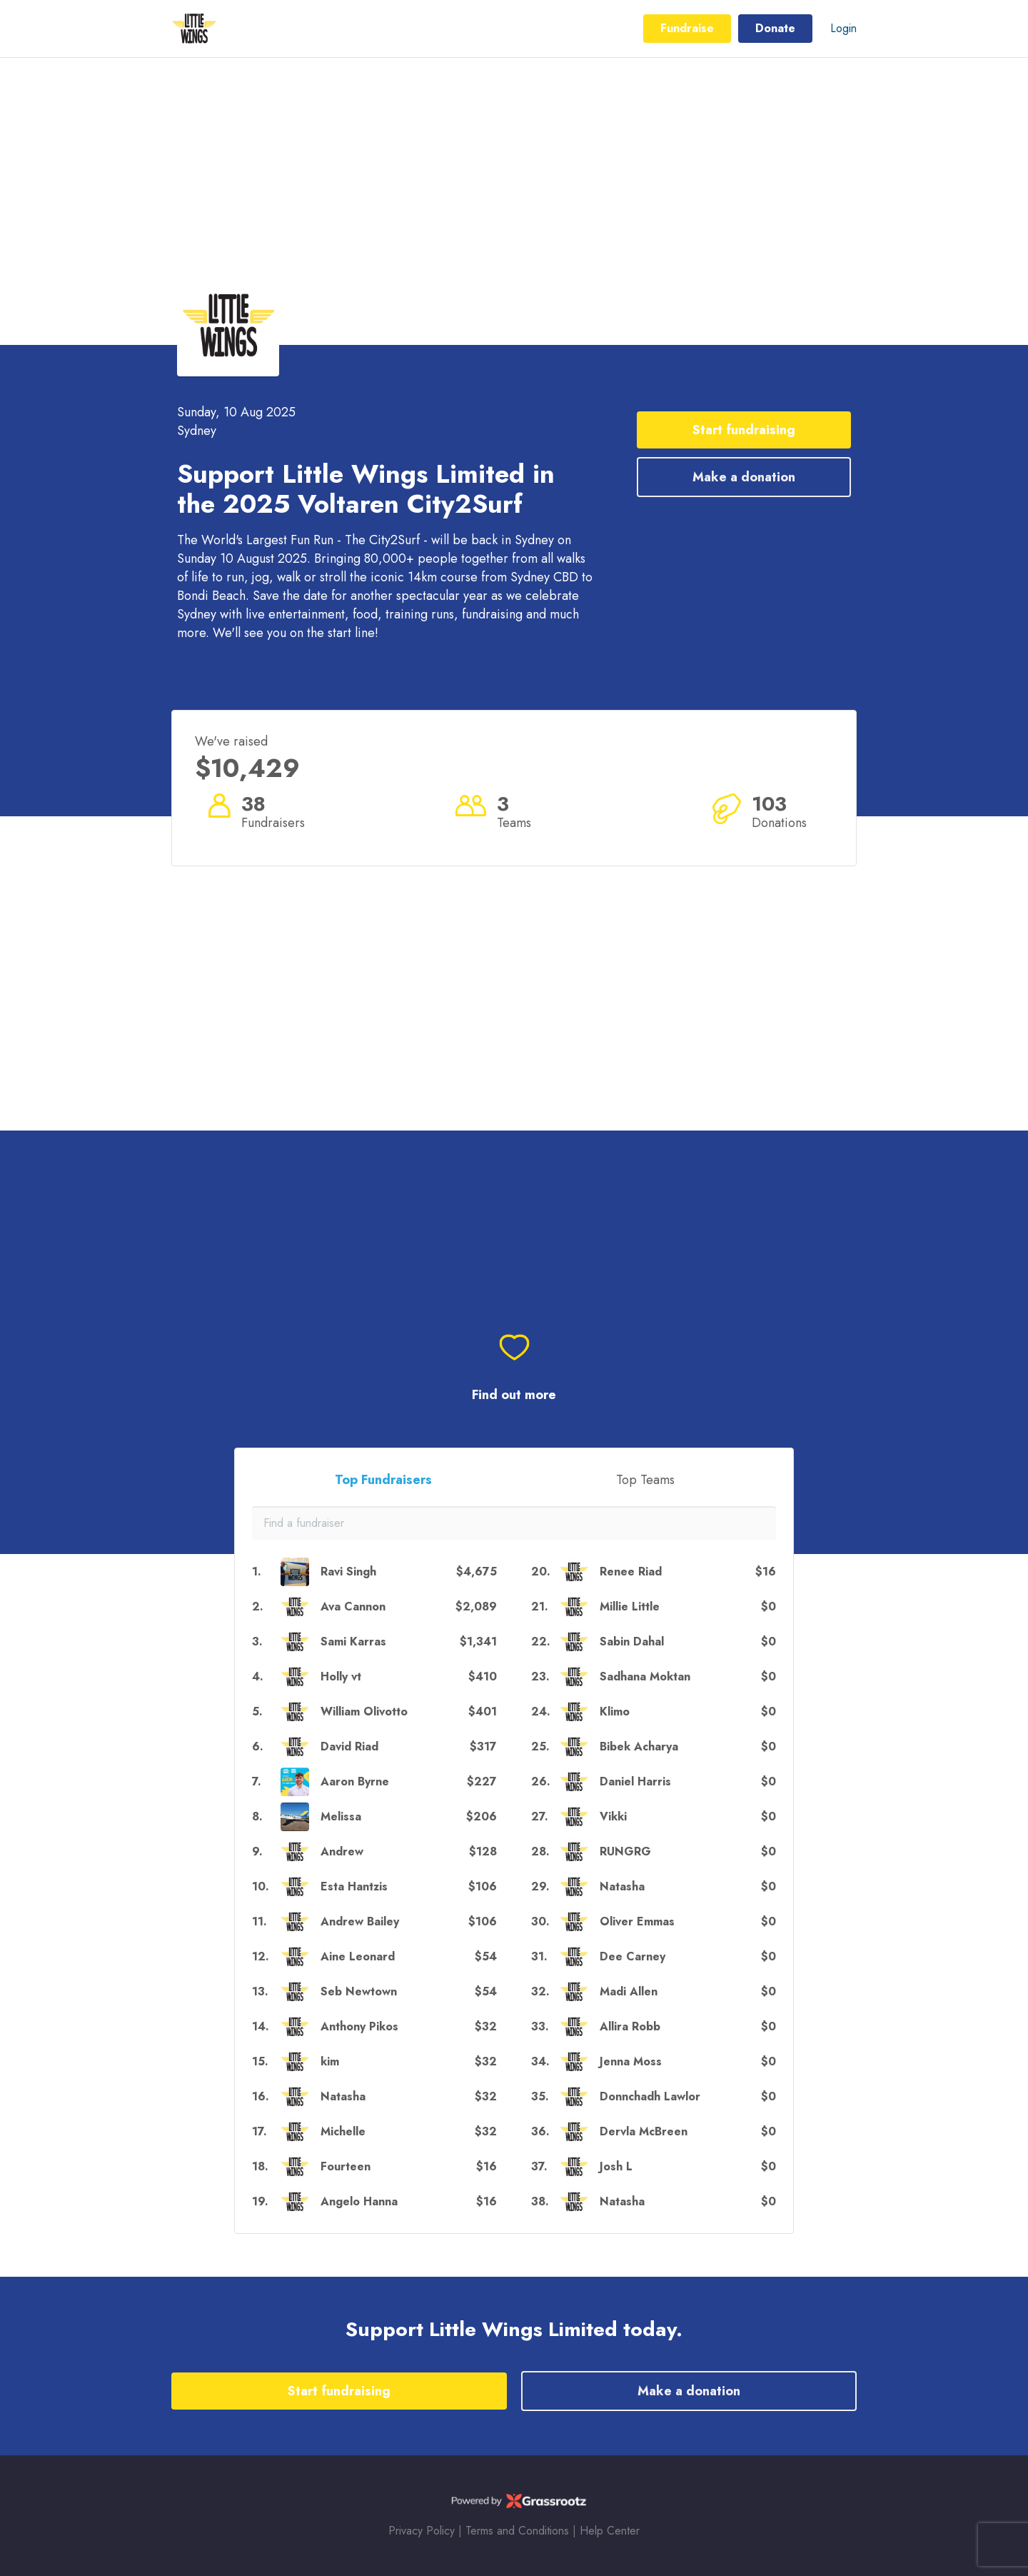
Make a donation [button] (743, 477)
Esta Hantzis (354, 1886)
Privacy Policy (421, 2530)
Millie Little (630, 1606)
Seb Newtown (359, 1991)
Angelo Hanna (359, 2201)
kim (330, 2061)
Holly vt (341, 1676)
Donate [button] (775, 28)
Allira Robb (630, 2026)
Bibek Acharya (639, 1746)
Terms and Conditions (517, 2530)
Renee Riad (631, 1571)
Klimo (615, 1711)
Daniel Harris (635, 1781)
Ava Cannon (353, 1606)
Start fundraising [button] (743, 430)
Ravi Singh (348, 1571)
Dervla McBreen (643, 2131)
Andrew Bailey (360, 1921)
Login (843, 28)
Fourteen (346, 2166)
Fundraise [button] (687, 28)
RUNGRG (625, 1851)
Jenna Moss (631, 2061)
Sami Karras (353, 1641)
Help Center (610, 2530)
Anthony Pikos (359, 2026)
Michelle (343, 2131)
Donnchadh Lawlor (650, 2096)
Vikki (613, 1816)
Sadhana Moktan (645, 1676)
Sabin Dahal (632, 1641)
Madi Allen (628, 1991)
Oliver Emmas (637, 1921)
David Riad (349, 1746)
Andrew (342, 1851)
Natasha (343, 2096)
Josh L (616, 2166)
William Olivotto (364, 1711)
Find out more (514, 1395)
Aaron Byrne (355, 1781)
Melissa (341, 1816)
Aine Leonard (358, 1956)
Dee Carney (632, 1956)
